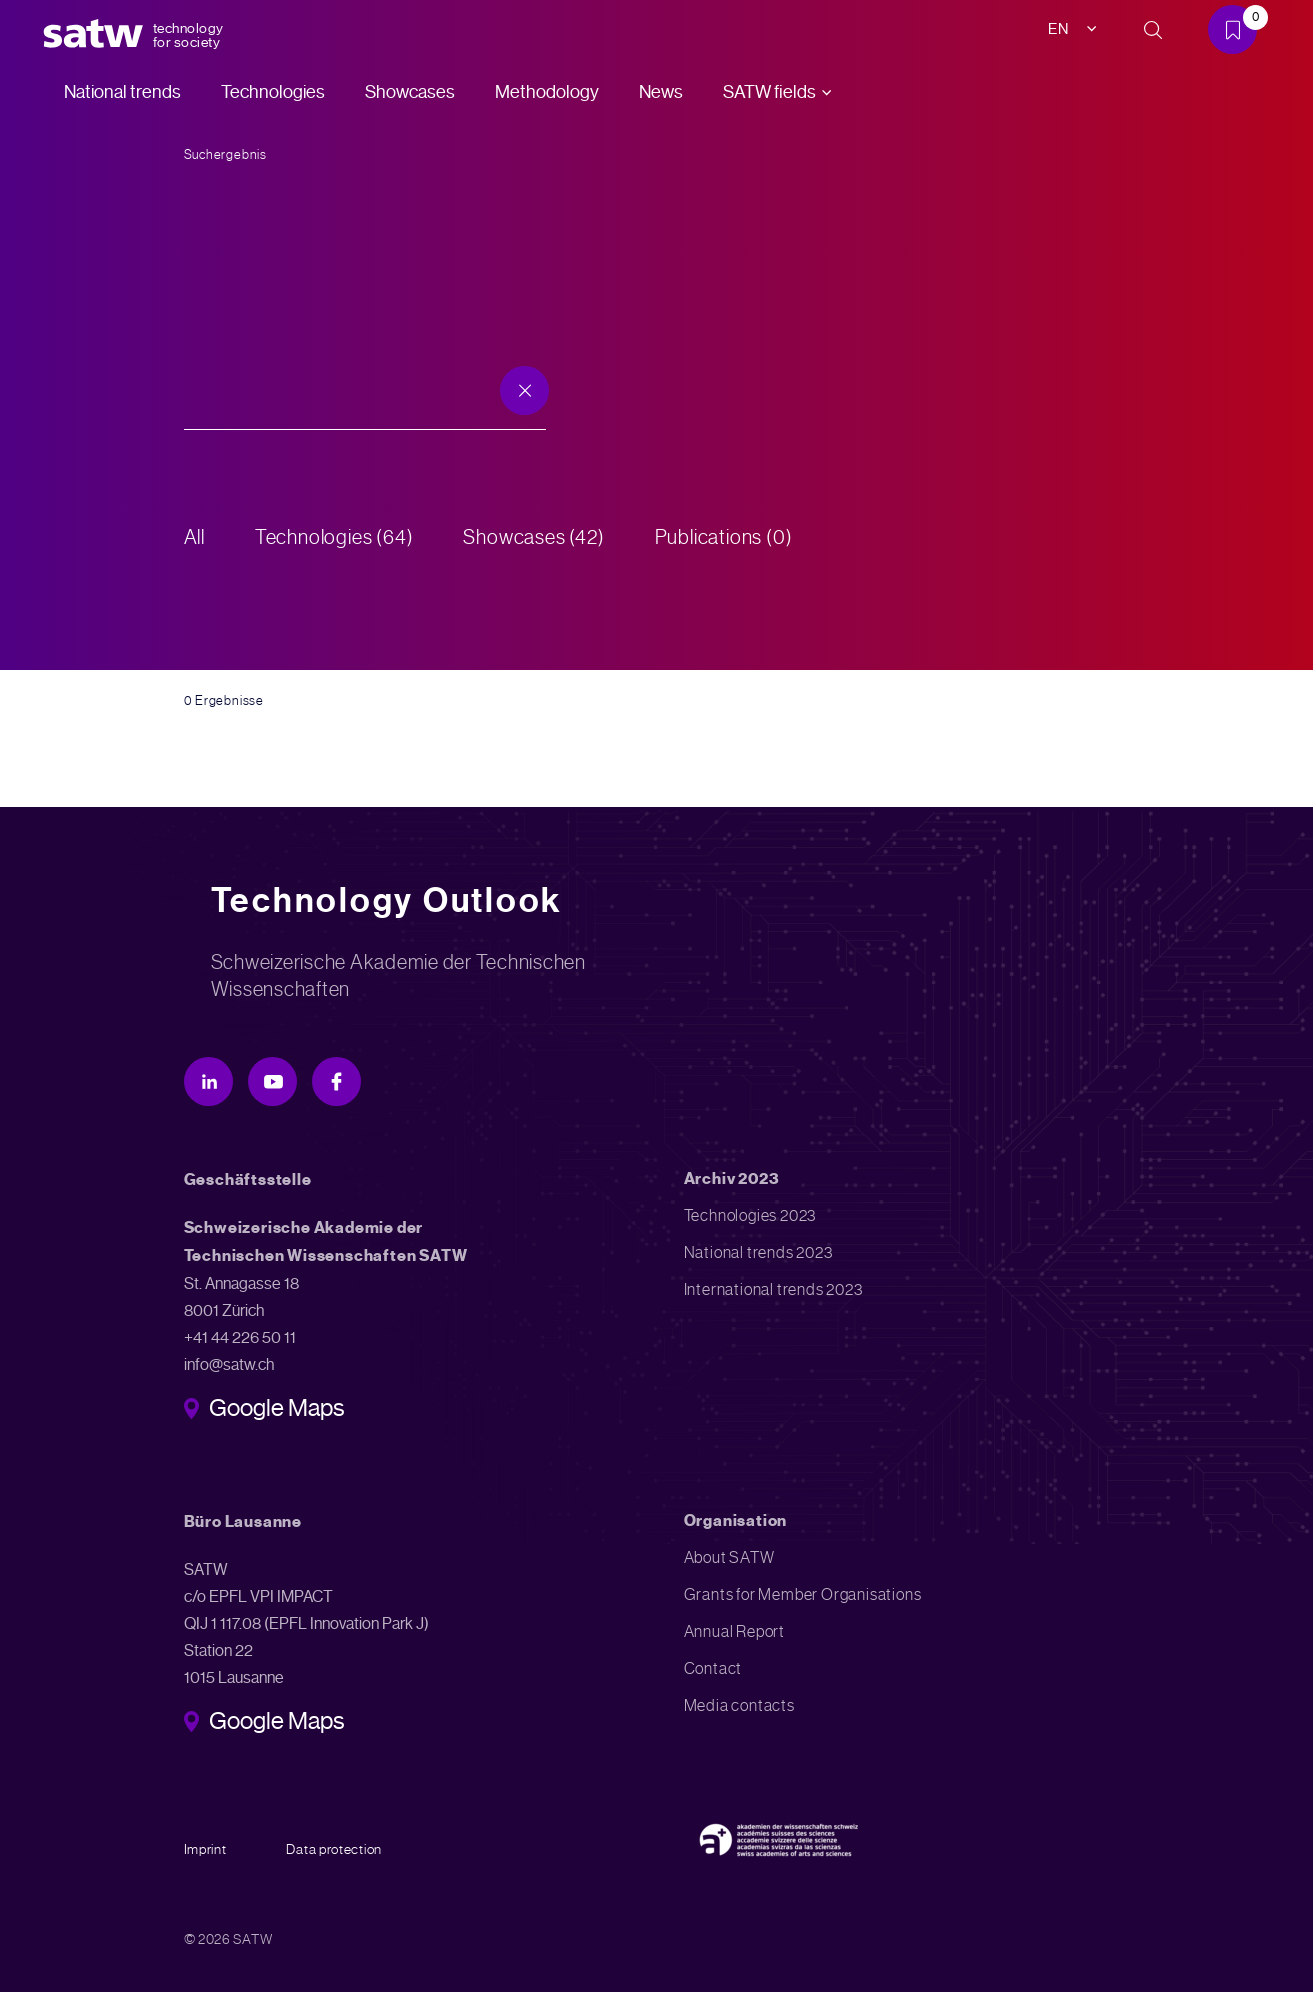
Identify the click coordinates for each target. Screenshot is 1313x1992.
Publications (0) (724, 537)
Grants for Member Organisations (803, 1594)
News (661, 92)
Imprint (205, 1849)
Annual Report (734, 1631)
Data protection (334, 1849)
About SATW (729, 1557)
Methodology (547, 92)
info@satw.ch (229, 1364)
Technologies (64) (334, 537)
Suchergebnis (225, 154)
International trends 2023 (773, 1289)
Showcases (410, 92)
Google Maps (276, 1410)
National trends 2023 (758, 1252)
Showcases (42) (534, 537)
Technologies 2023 (750, 1215)
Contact (713, 1668)
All (194, 537)
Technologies (273, 92)
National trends (122, 92)
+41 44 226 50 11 (240, 1337)
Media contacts (739, 1705)
